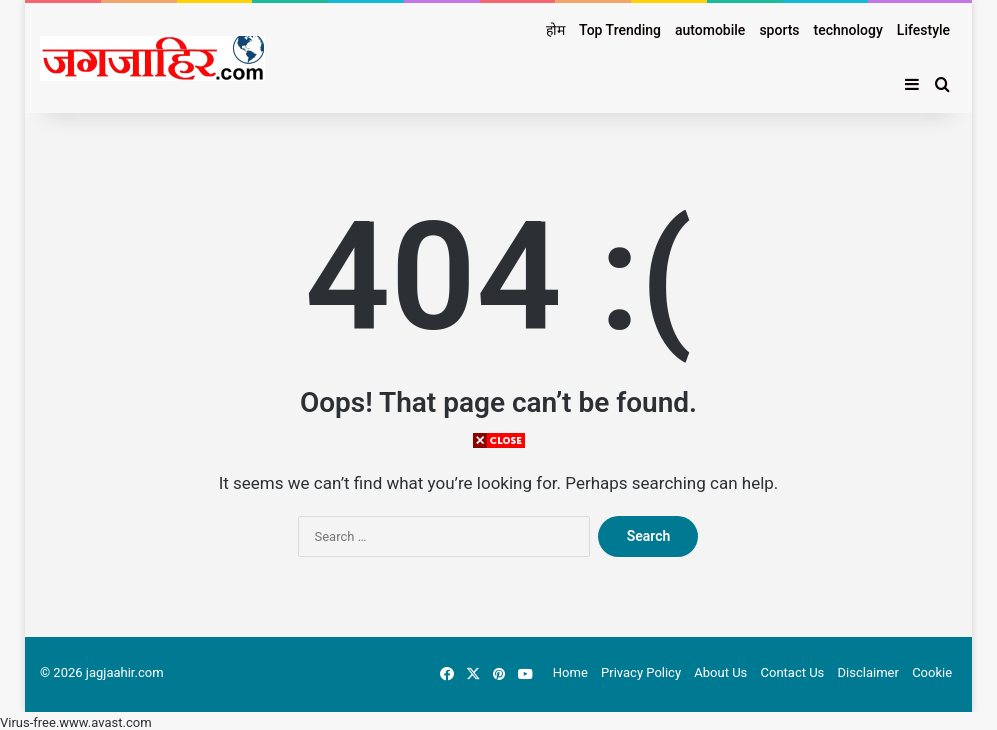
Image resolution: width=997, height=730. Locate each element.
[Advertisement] (499, 590)
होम (555, 30)
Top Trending (620, 30)
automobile (710, 30)
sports (779, 30)
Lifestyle (923, 30)
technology (848, 30)
